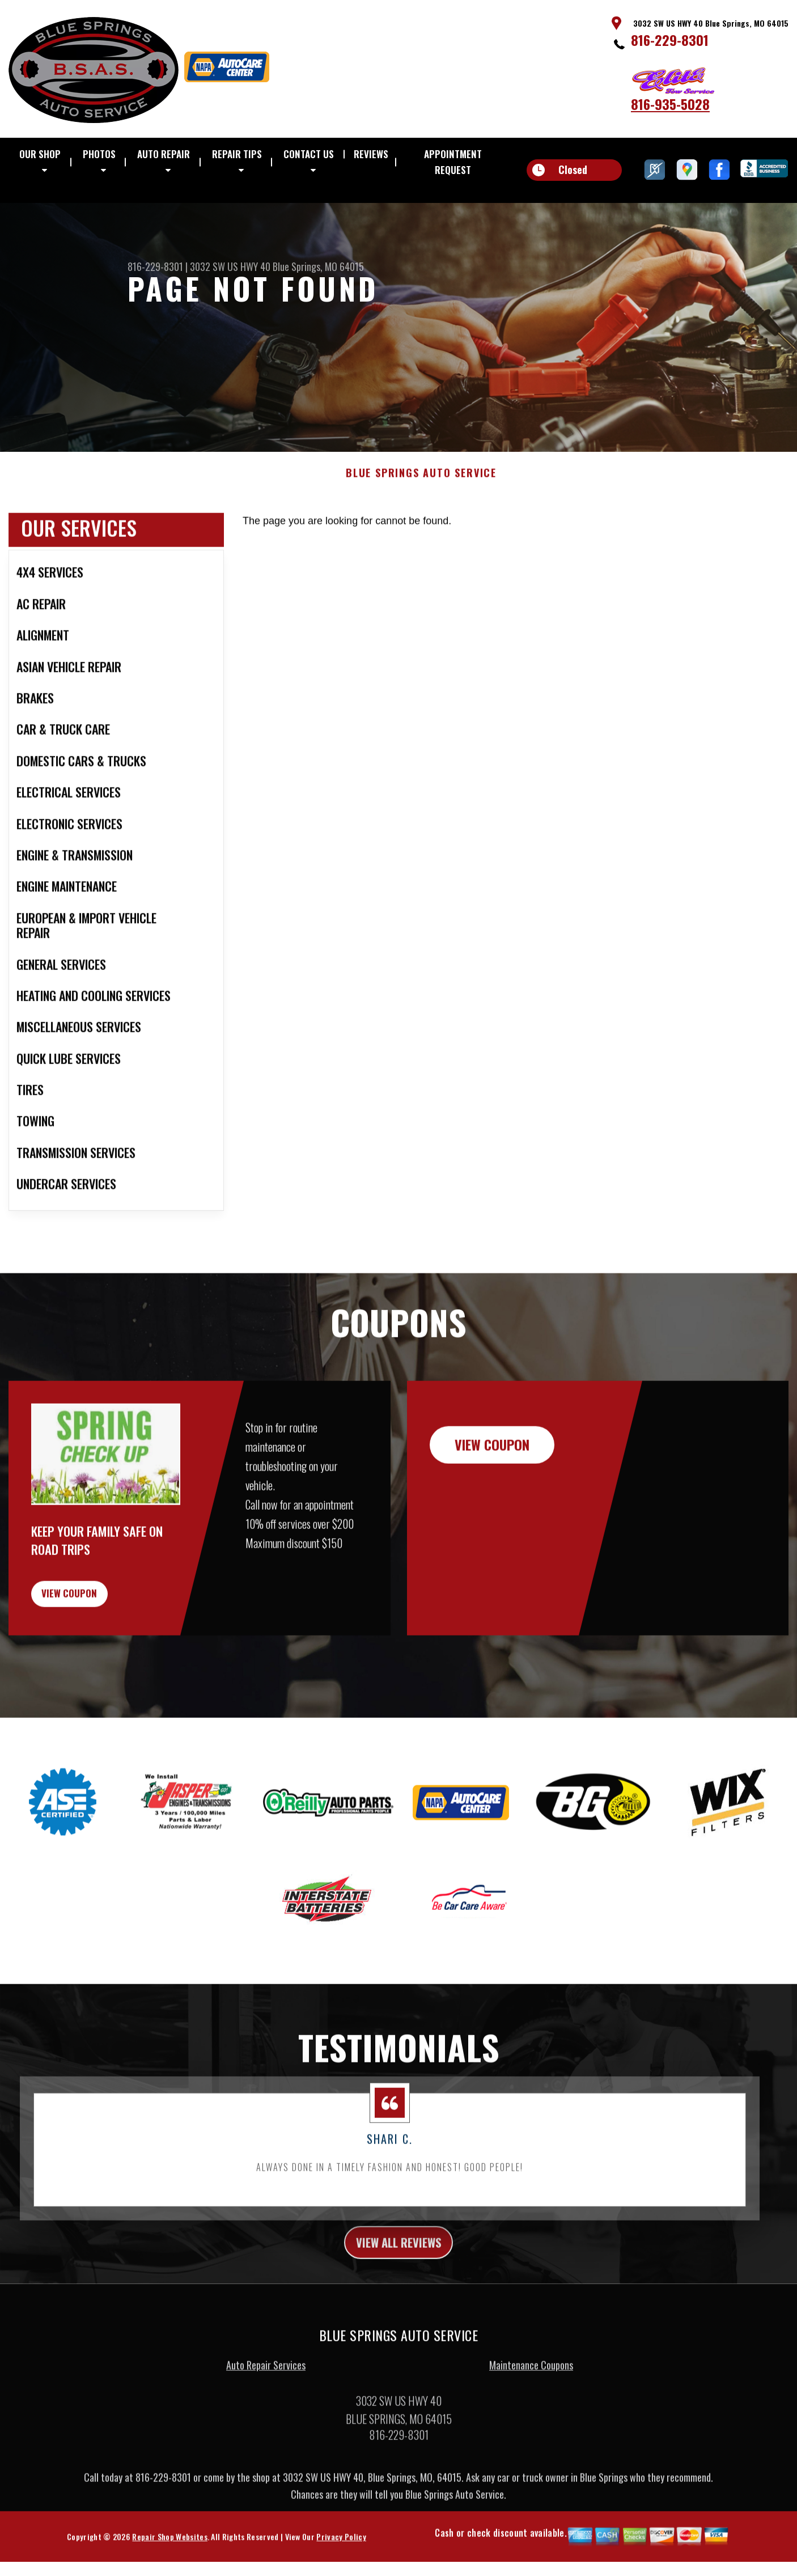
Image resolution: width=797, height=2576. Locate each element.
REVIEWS (371, 154)
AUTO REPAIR (163, 154)
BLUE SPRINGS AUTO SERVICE (421, 526)
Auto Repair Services (266, 2434)
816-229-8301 (670, 39)
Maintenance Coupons (531, 2434)
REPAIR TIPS (237, 154)
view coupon (93, 1653)
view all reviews (398, 2309)
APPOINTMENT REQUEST (453, 162)
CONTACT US (308, 154)
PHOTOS (99, 154)
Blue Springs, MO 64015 (318, 266)
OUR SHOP (40, 154)
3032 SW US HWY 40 (230, 266)
